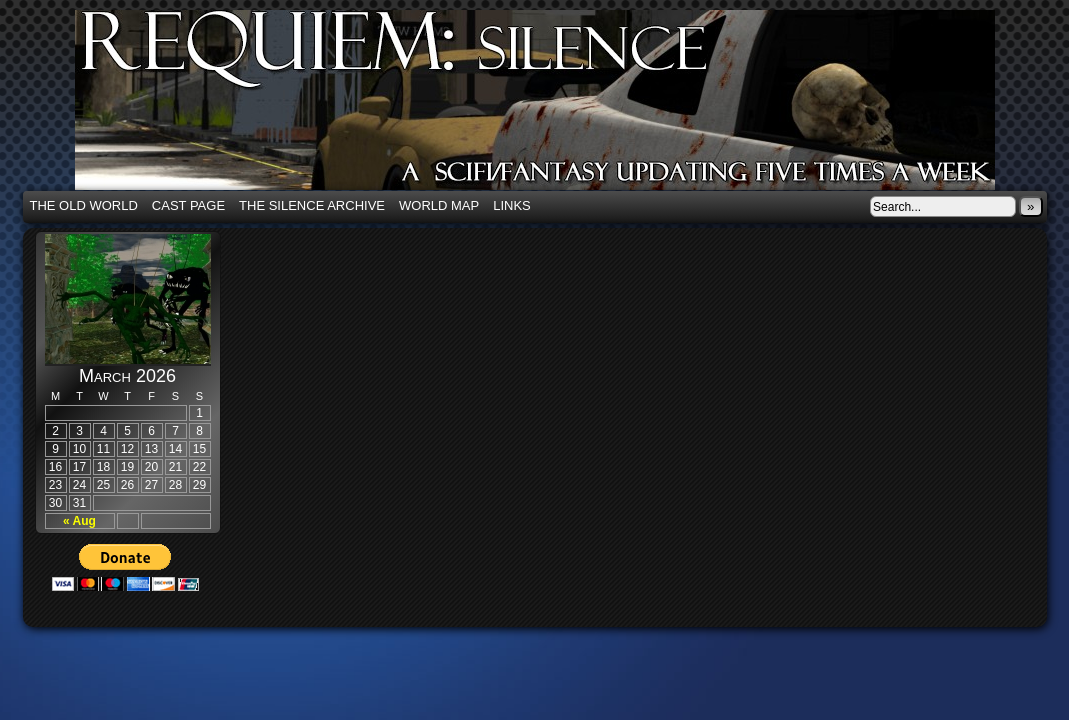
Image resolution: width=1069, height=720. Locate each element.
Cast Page (188, 205)
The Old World (84, 205)
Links (512, 205)
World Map (439, 205)
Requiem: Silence (565, 106)
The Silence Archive (312, 205)
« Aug (79, 521)
